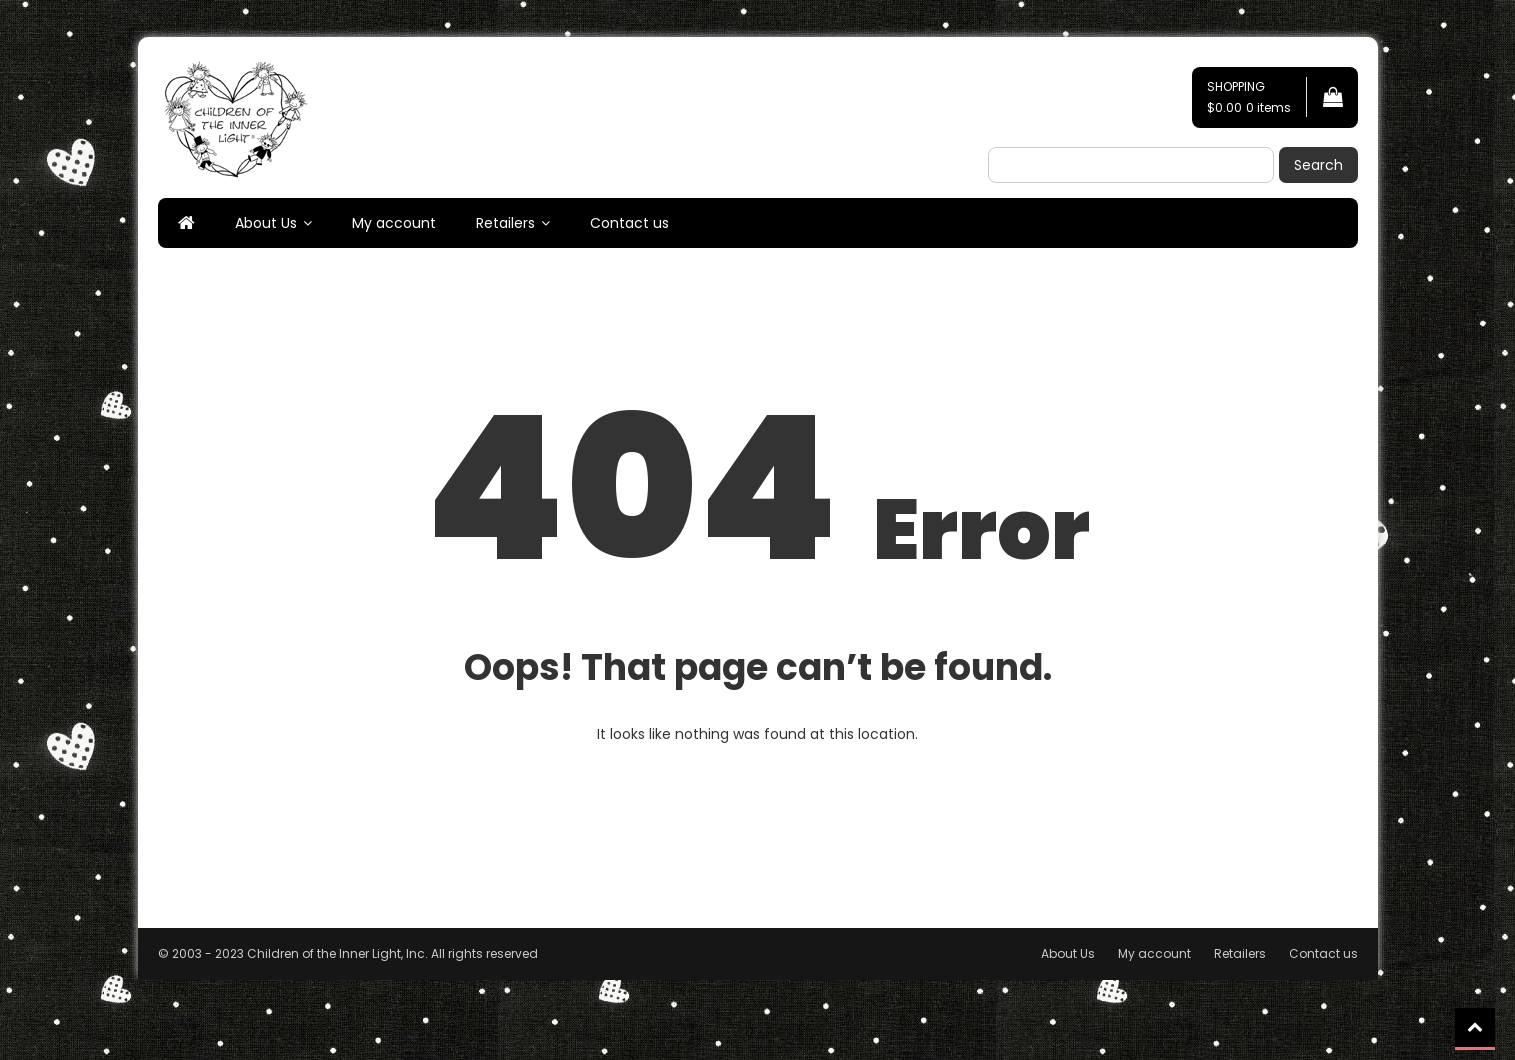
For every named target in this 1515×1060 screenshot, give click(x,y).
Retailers (505, 223)
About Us (266, 223)
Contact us (629, 223)
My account (394, 223)
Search (1318, 165)
